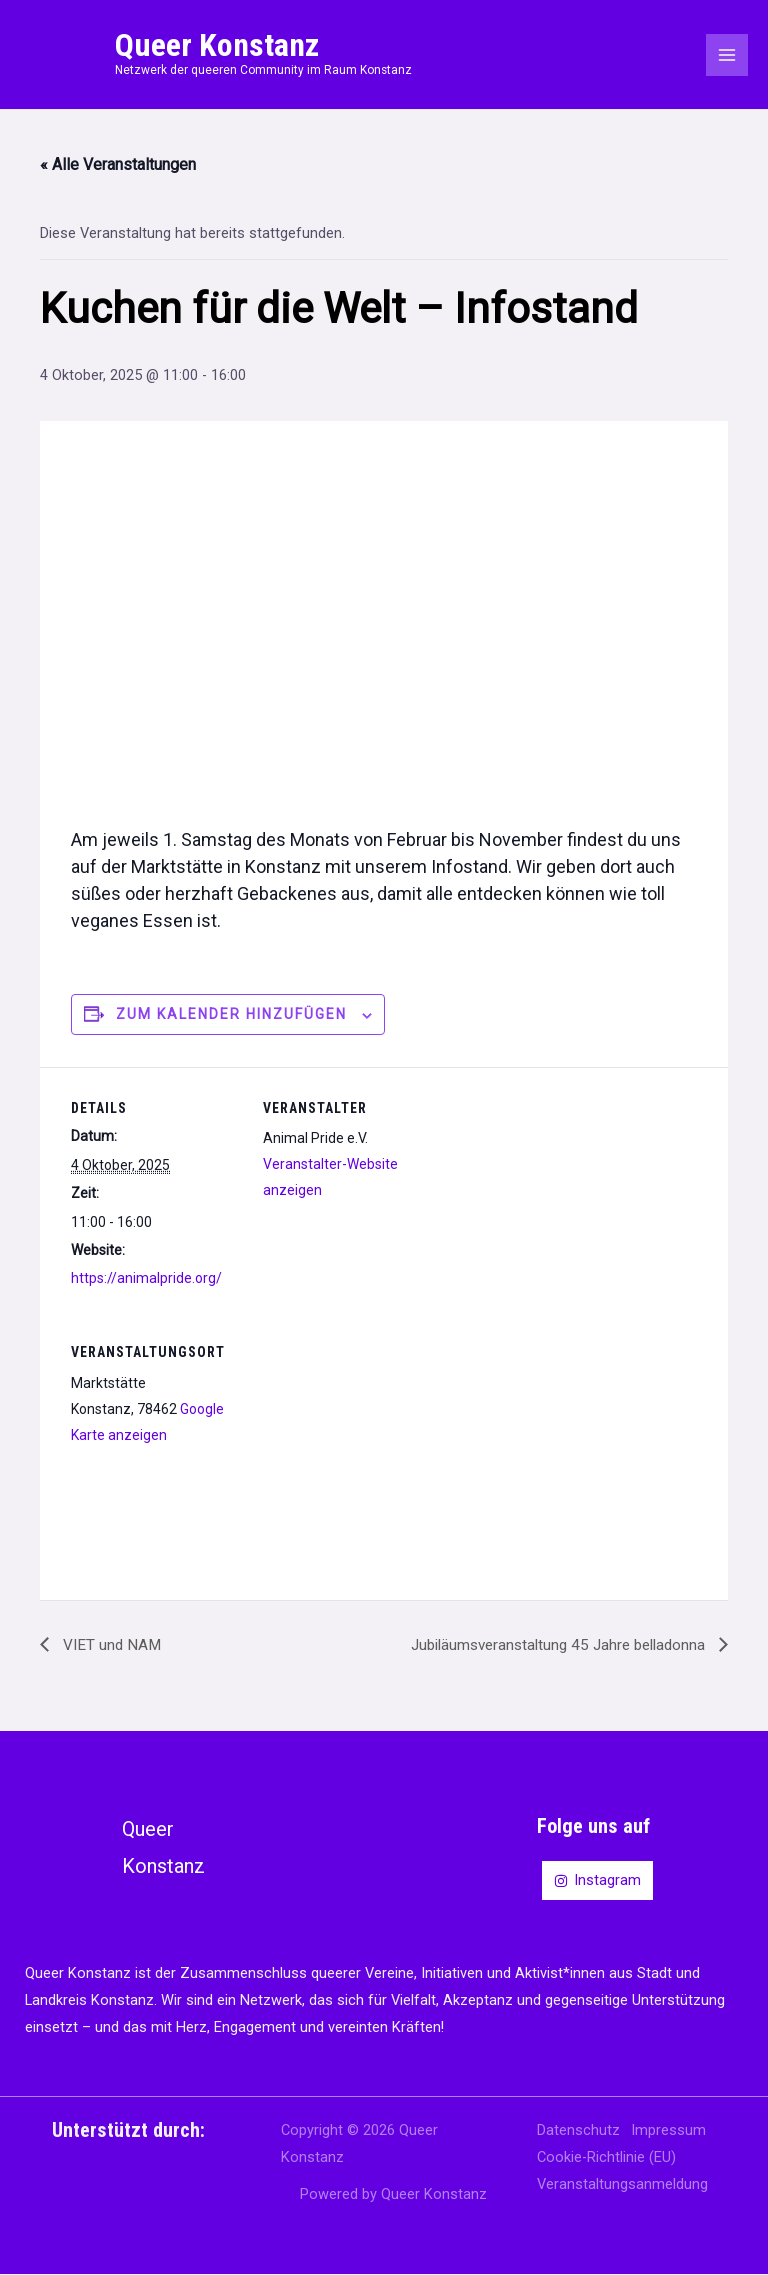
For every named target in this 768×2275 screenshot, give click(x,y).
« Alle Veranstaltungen (118, 164)
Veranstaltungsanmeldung (622, 2185)
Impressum (668, 2131)
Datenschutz (578, 2131)
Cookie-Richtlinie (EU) (606, 2158)
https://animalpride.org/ (146, 1278)
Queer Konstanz (217, 45)
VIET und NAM (111, 1644)
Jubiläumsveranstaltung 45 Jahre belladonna (551, 1644)
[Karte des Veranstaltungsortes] (368, 1518)
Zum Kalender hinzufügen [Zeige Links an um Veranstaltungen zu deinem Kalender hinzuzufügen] (231, 1014)
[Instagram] (597, 1881)
